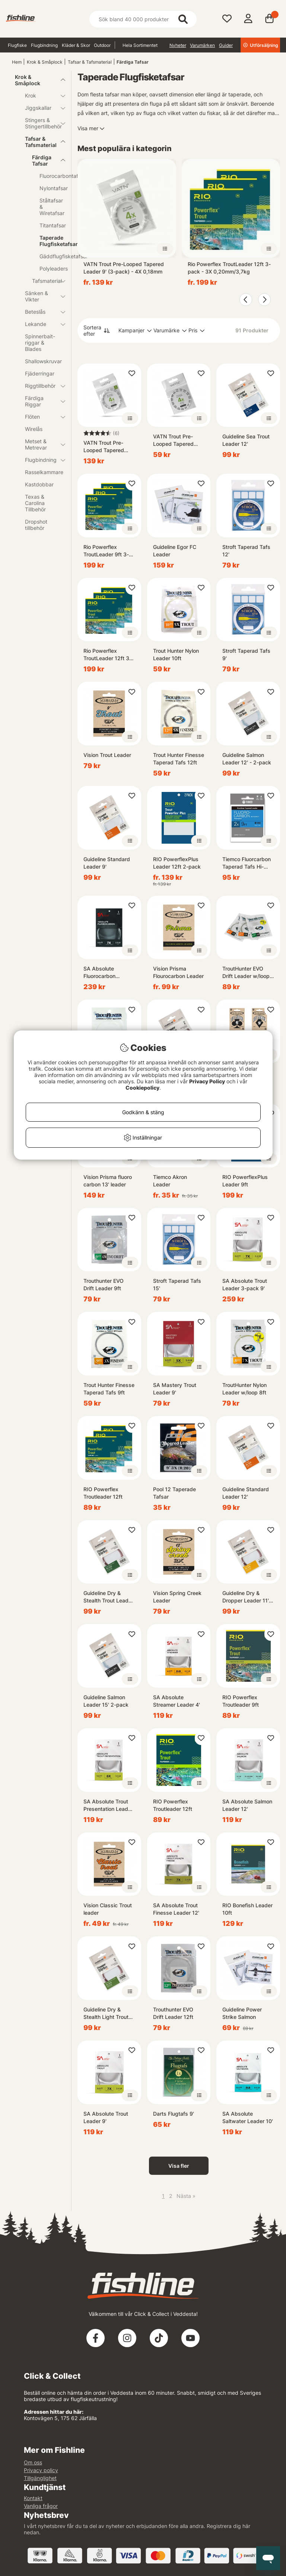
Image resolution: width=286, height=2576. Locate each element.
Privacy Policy (207, 1081)
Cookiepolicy (142, 1087)
